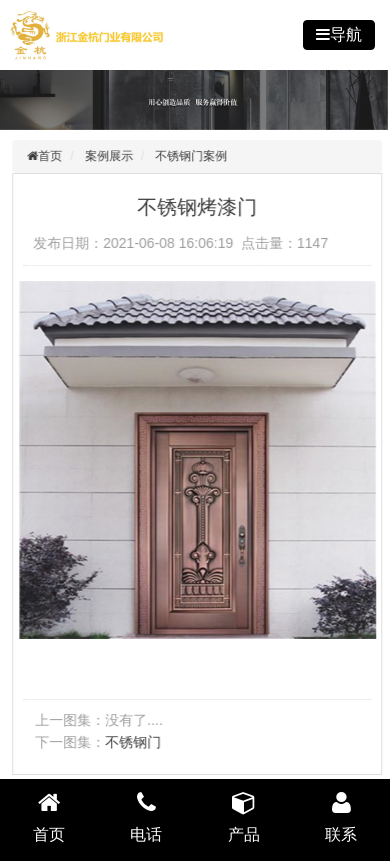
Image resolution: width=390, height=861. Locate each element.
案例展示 (111, 156)
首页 (52, 156)
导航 (346, 34)
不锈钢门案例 (194, 156)
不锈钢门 (135, 742)
